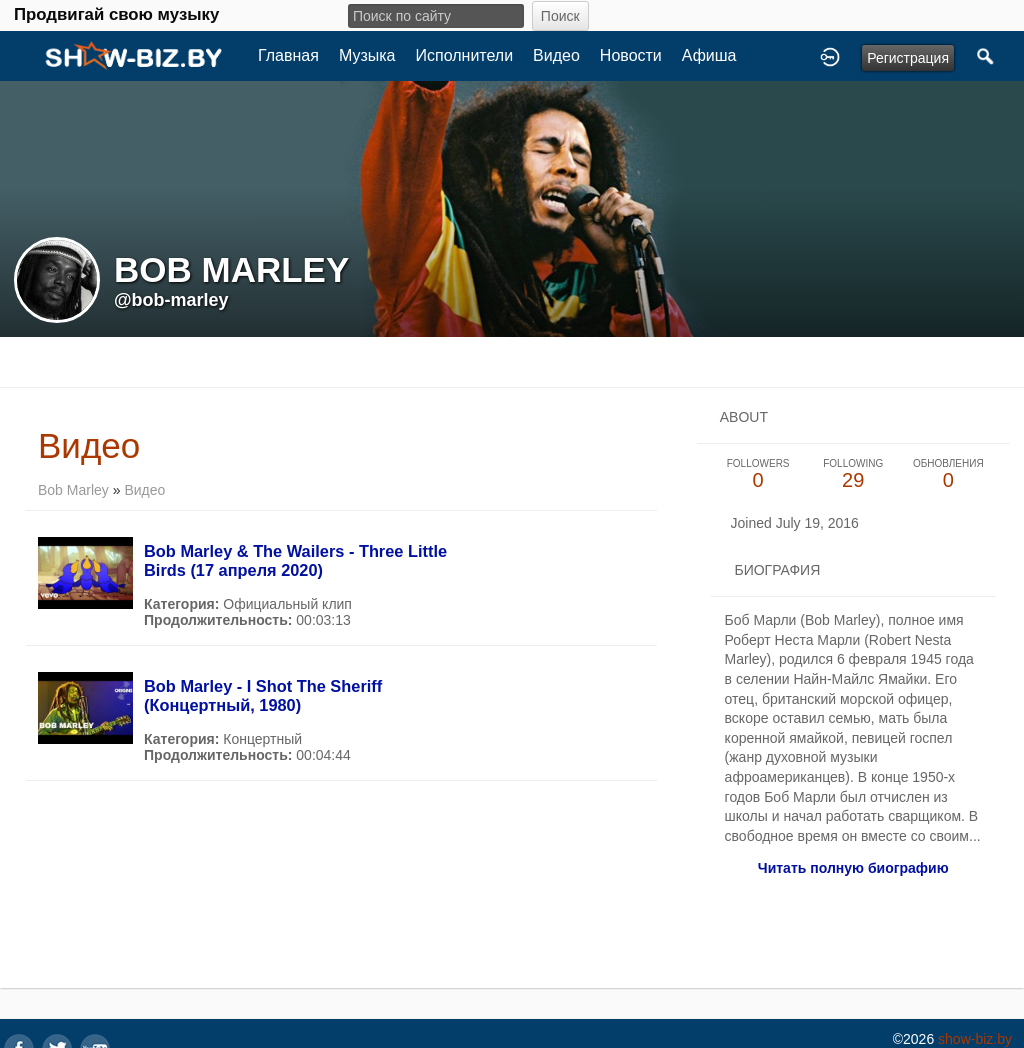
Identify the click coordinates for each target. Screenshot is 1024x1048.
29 (853, 474)
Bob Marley (73, 490)
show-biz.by (975, 1039)
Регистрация (908, 58)
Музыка (367, 55)
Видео (556, 55)
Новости (631, 55)
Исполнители (465, 55)
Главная (288, 55)
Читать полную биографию (853, 868)
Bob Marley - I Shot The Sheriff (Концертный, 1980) (263, 695)
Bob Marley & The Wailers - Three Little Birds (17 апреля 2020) (295, 560)
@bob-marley (171, 300)
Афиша (709, 55)
